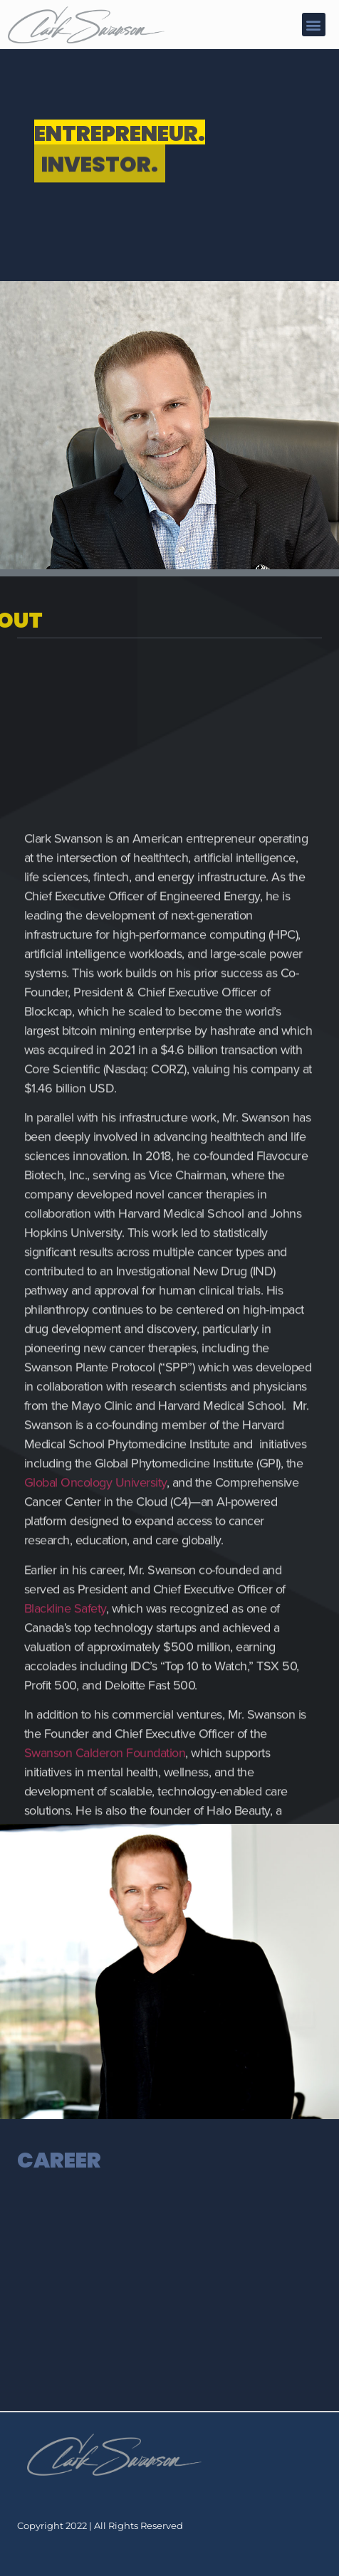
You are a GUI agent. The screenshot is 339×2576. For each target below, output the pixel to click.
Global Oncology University (95, 1799)
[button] (313, 24)
